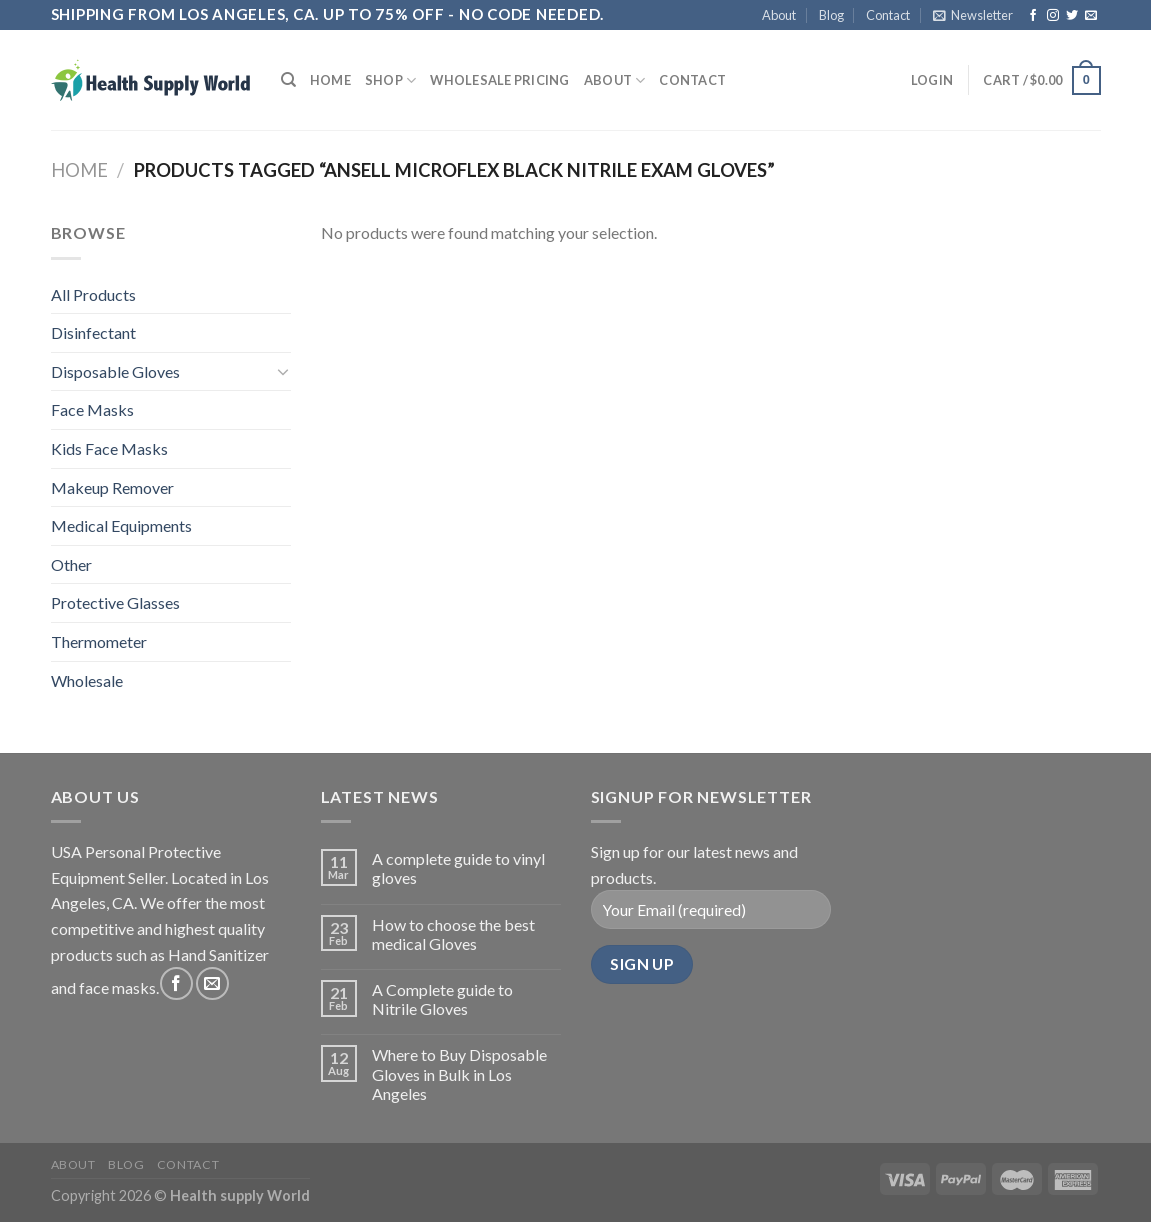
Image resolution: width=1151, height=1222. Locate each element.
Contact (888, 15)
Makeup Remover (112, 487)
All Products (93, 294)
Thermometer (99, 641)
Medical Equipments (121, 525)
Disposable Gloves (115, 371)
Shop (390, 80)
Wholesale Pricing (499, 80)
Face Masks (92, 409)
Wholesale (87, 680)
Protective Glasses (115, 602)
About (779, 15)
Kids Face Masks (109, 448)
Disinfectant (93, 332)
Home (330, 80)
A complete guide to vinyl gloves (458, 868)
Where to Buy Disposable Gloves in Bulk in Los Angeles (459, 1073)
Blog (831, 15)
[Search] (288, 80)
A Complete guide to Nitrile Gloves (442, 999)
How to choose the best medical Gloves (453, 934)
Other (71, 564)
